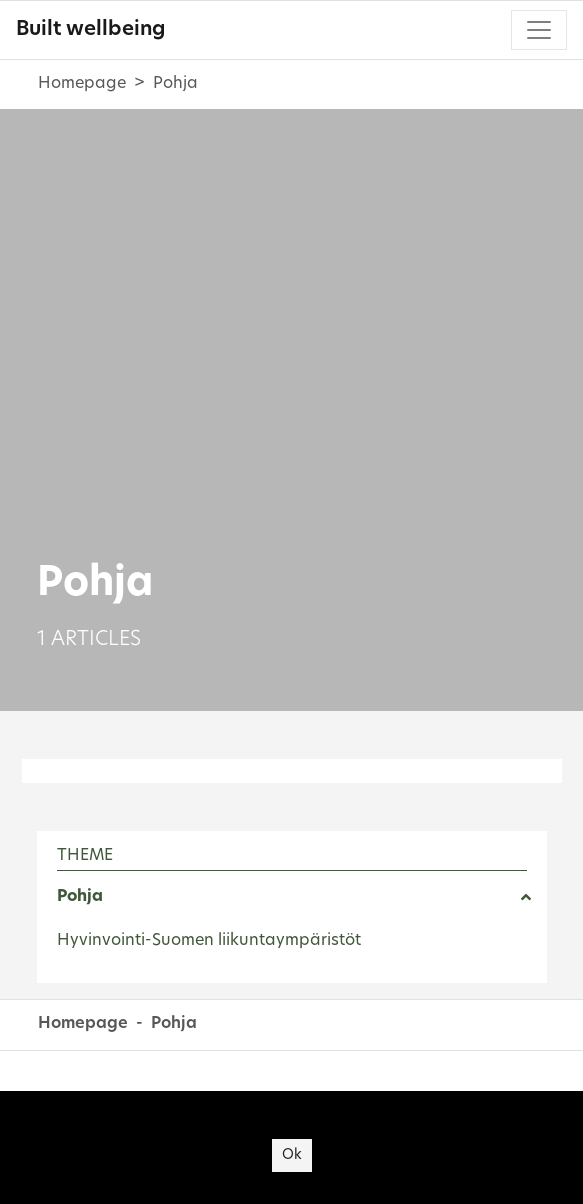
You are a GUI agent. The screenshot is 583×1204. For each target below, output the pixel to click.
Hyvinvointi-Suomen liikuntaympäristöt (209, 941)
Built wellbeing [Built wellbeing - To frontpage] (90, 30)
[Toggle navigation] (539, 30)
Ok (292, 1155)
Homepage (82, 84)
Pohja (80, 897)
